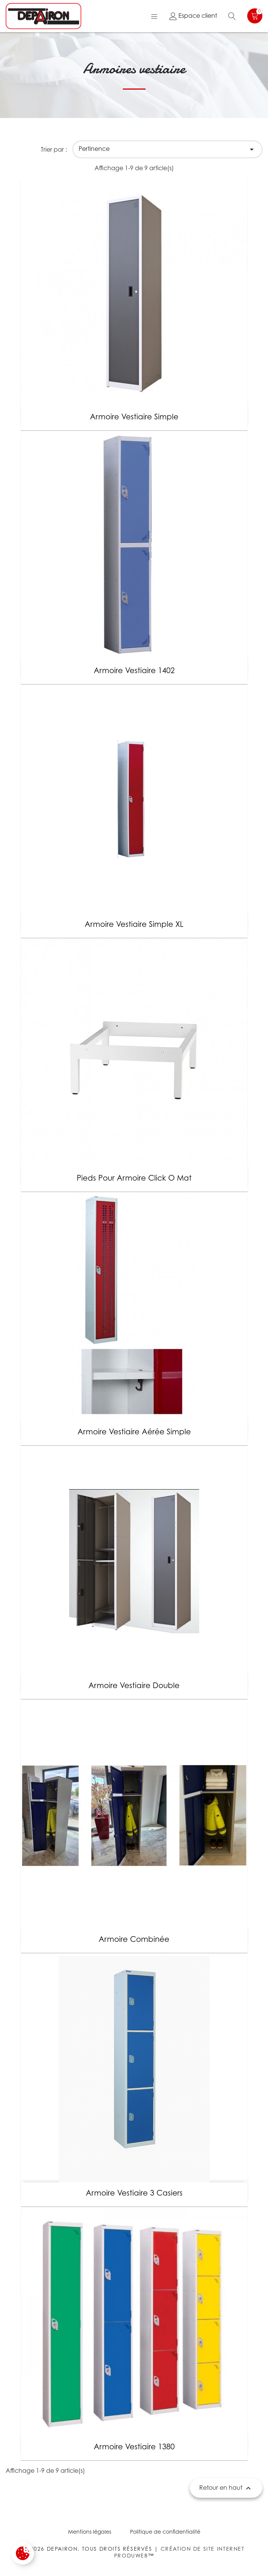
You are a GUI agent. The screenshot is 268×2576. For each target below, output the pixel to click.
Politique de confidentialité (165, 2531)
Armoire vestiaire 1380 (134, 2446)
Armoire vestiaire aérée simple (134, 1431)
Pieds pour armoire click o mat (134, 1177)
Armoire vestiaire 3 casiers (134, 2192)
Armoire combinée (134, 1939)
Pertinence (167, 149)
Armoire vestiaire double (134, 1685)
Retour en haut (226, 2488)
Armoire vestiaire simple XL (134, 924)
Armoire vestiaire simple (134, 416)
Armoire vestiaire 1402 (134, 670)
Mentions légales (89, 2531)
